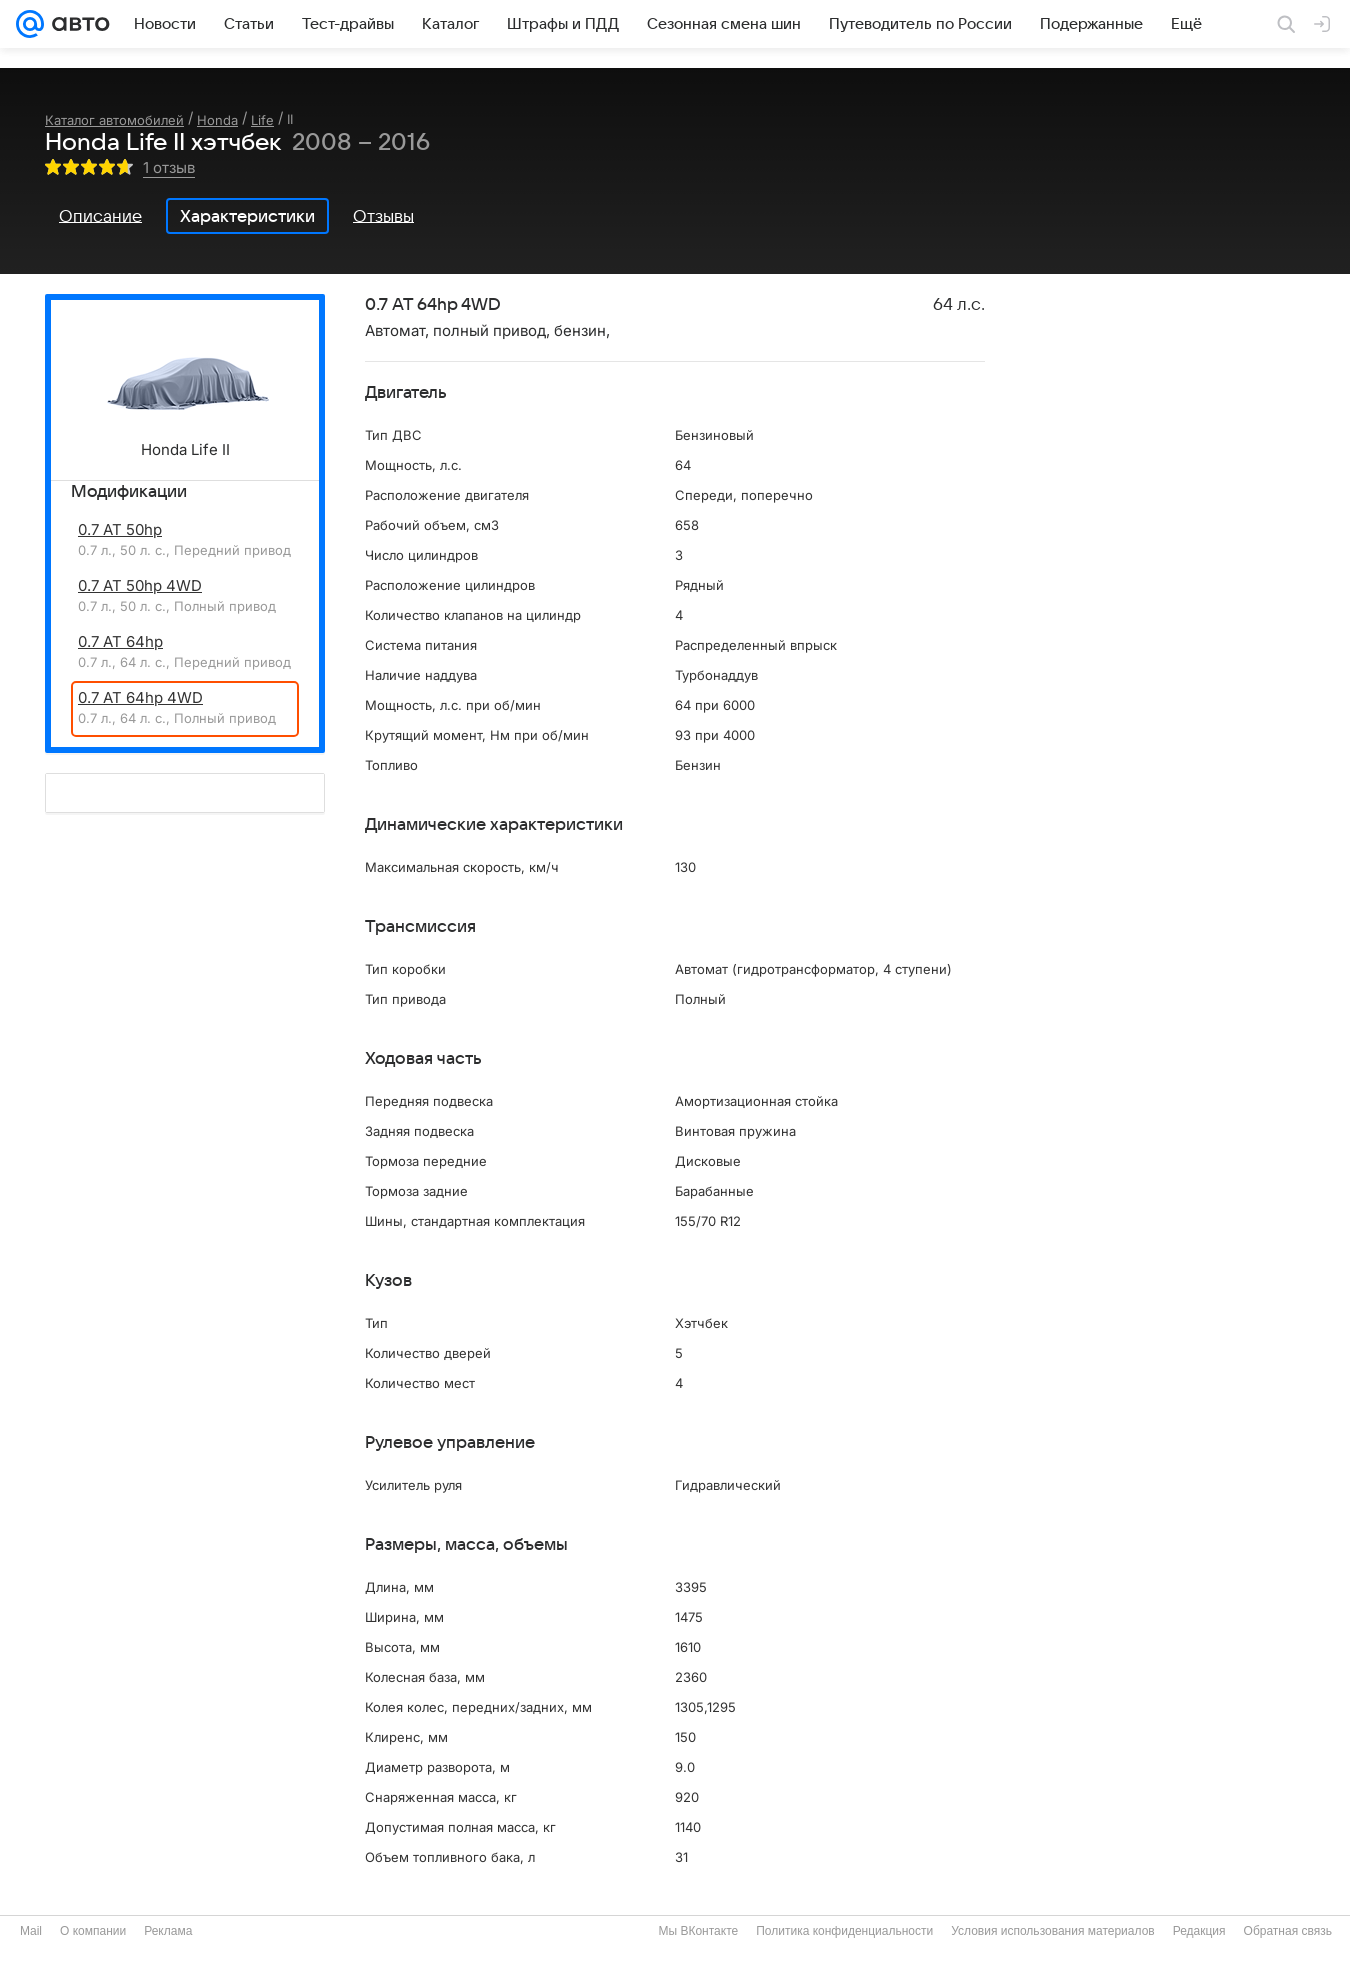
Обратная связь (1288, 1931)
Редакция (1199, 1931)
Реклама (168, 1931)
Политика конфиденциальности (844, 1931)
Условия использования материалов (1052, 1931)
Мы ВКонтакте (698, 1931)
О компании (93, 1931)
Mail (31, 1931)
